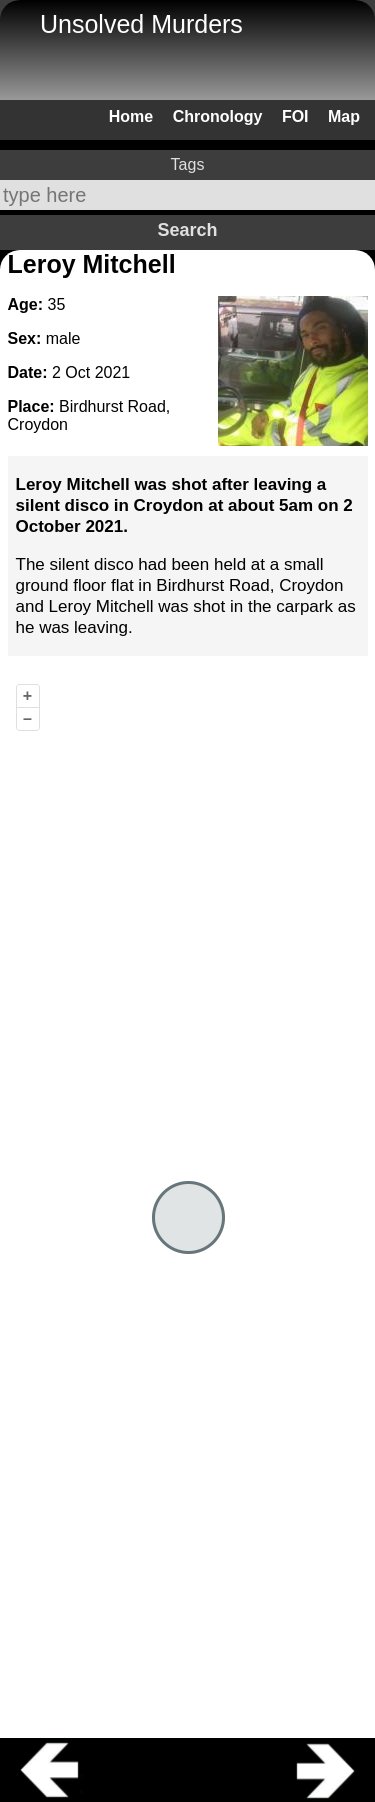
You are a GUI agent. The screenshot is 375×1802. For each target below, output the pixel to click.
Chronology (218, 116)
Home (131, 116)
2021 (113, 372)
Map (344, 116)
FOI (295, 116)
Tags (188, 164)
